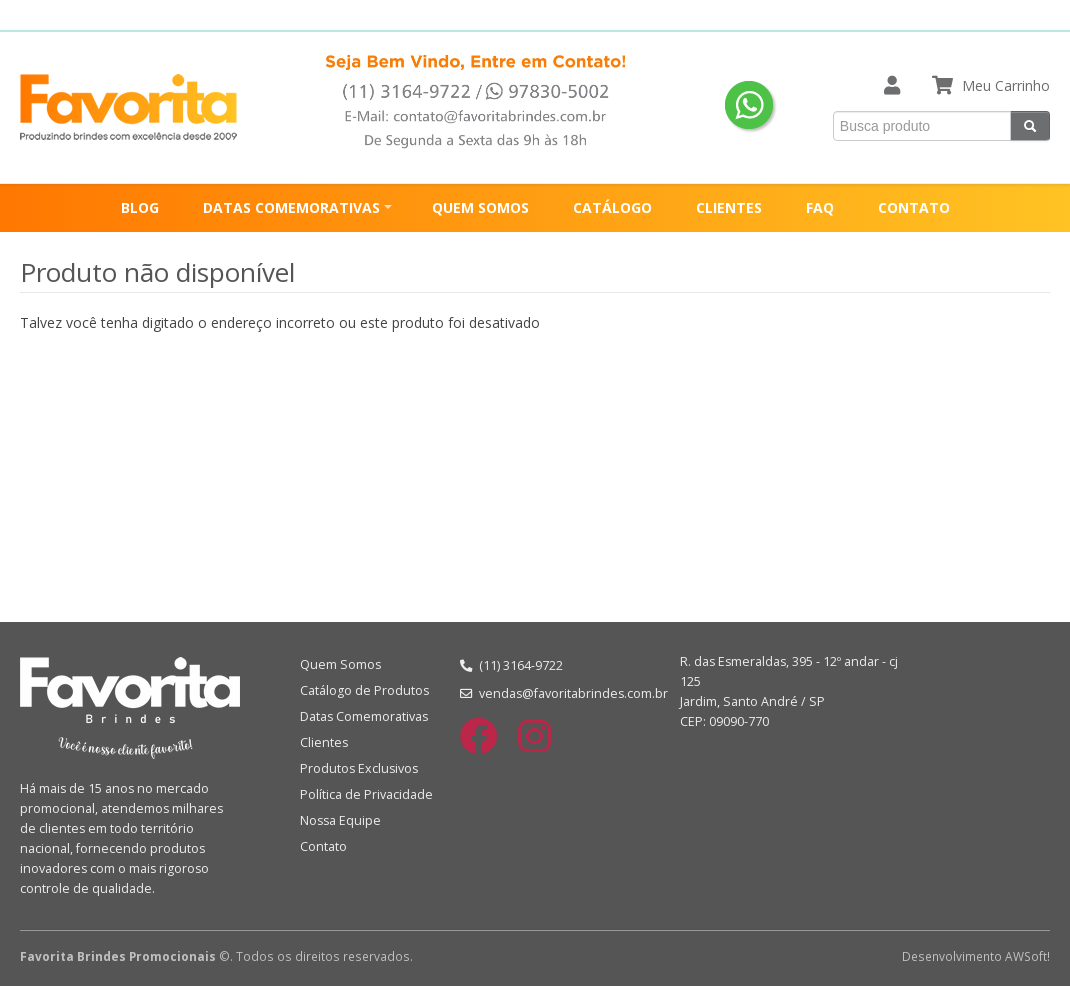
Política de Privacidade (366, 794)
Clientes (324, 742)
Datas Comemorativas (364, 716)
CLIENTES (729, 207)
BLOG (140, 207)
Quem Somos (340, 664)
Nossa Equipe (340, 820)
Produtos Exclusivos (359, 768)
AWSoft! (1027, 956)
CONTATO (914, 207)
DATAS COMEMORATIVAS (291, 207)
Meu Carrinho (1006, 85)
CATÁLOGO (612, 207)
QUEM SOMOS (480, 207)
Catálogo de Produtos (364, 690)
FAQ (820, 207)
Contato (323, 846)
